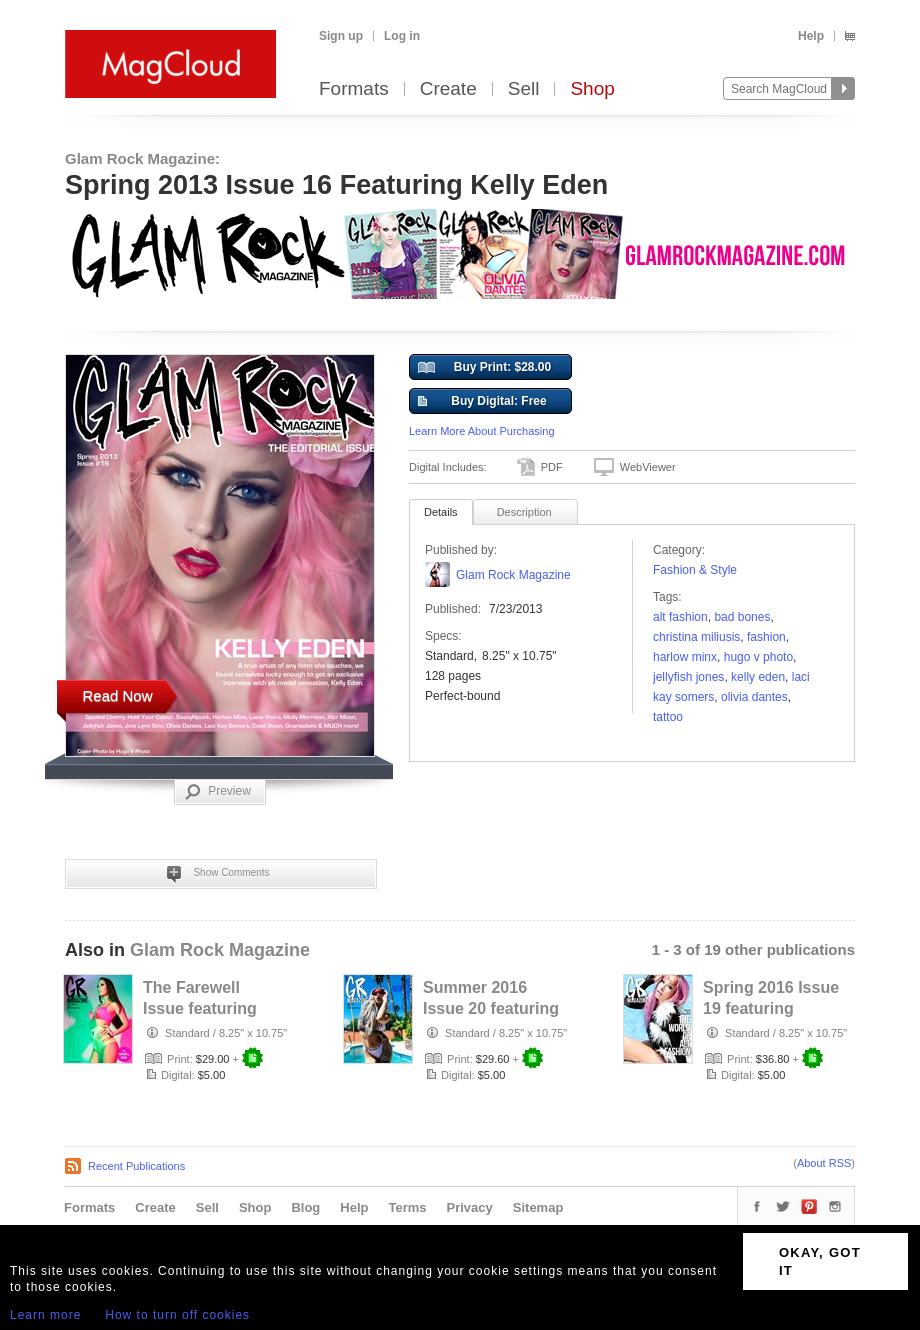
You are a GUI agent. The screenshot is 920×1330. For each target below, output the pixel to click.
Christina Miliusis (696, 637)
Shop (592, 89)
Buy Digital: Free (482, 402)
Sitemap (538, 1207)
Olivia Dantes (754, 697)
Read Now (117, 695)
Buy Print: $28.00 (484, 368)
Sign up (341, 36)
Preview (218, 792)
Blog (305, 1207)
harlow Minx (685, 657)
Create (448, 89)
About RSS (824, 1163)
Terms (407, 1207)
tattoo (668, 717)
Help (811, 36)
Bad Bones (742, 617)
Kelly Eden (758, 677)
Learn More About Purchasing (482, 431)
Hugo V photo (758, 657)
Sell (524, 89)
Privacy (470, 1207)
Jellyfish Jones (688, 677)
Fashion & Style (695, 570)
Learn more (45, 1315)
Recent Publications (136, 1166)
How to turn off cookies (177, 1315)
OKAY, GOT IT (820, 1261)
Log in (402, 36)
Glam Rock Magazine (513, 575)
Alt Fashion (680, 617)
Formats (354, 89)
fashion (766, 637)
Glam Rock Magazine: (142, 158)
